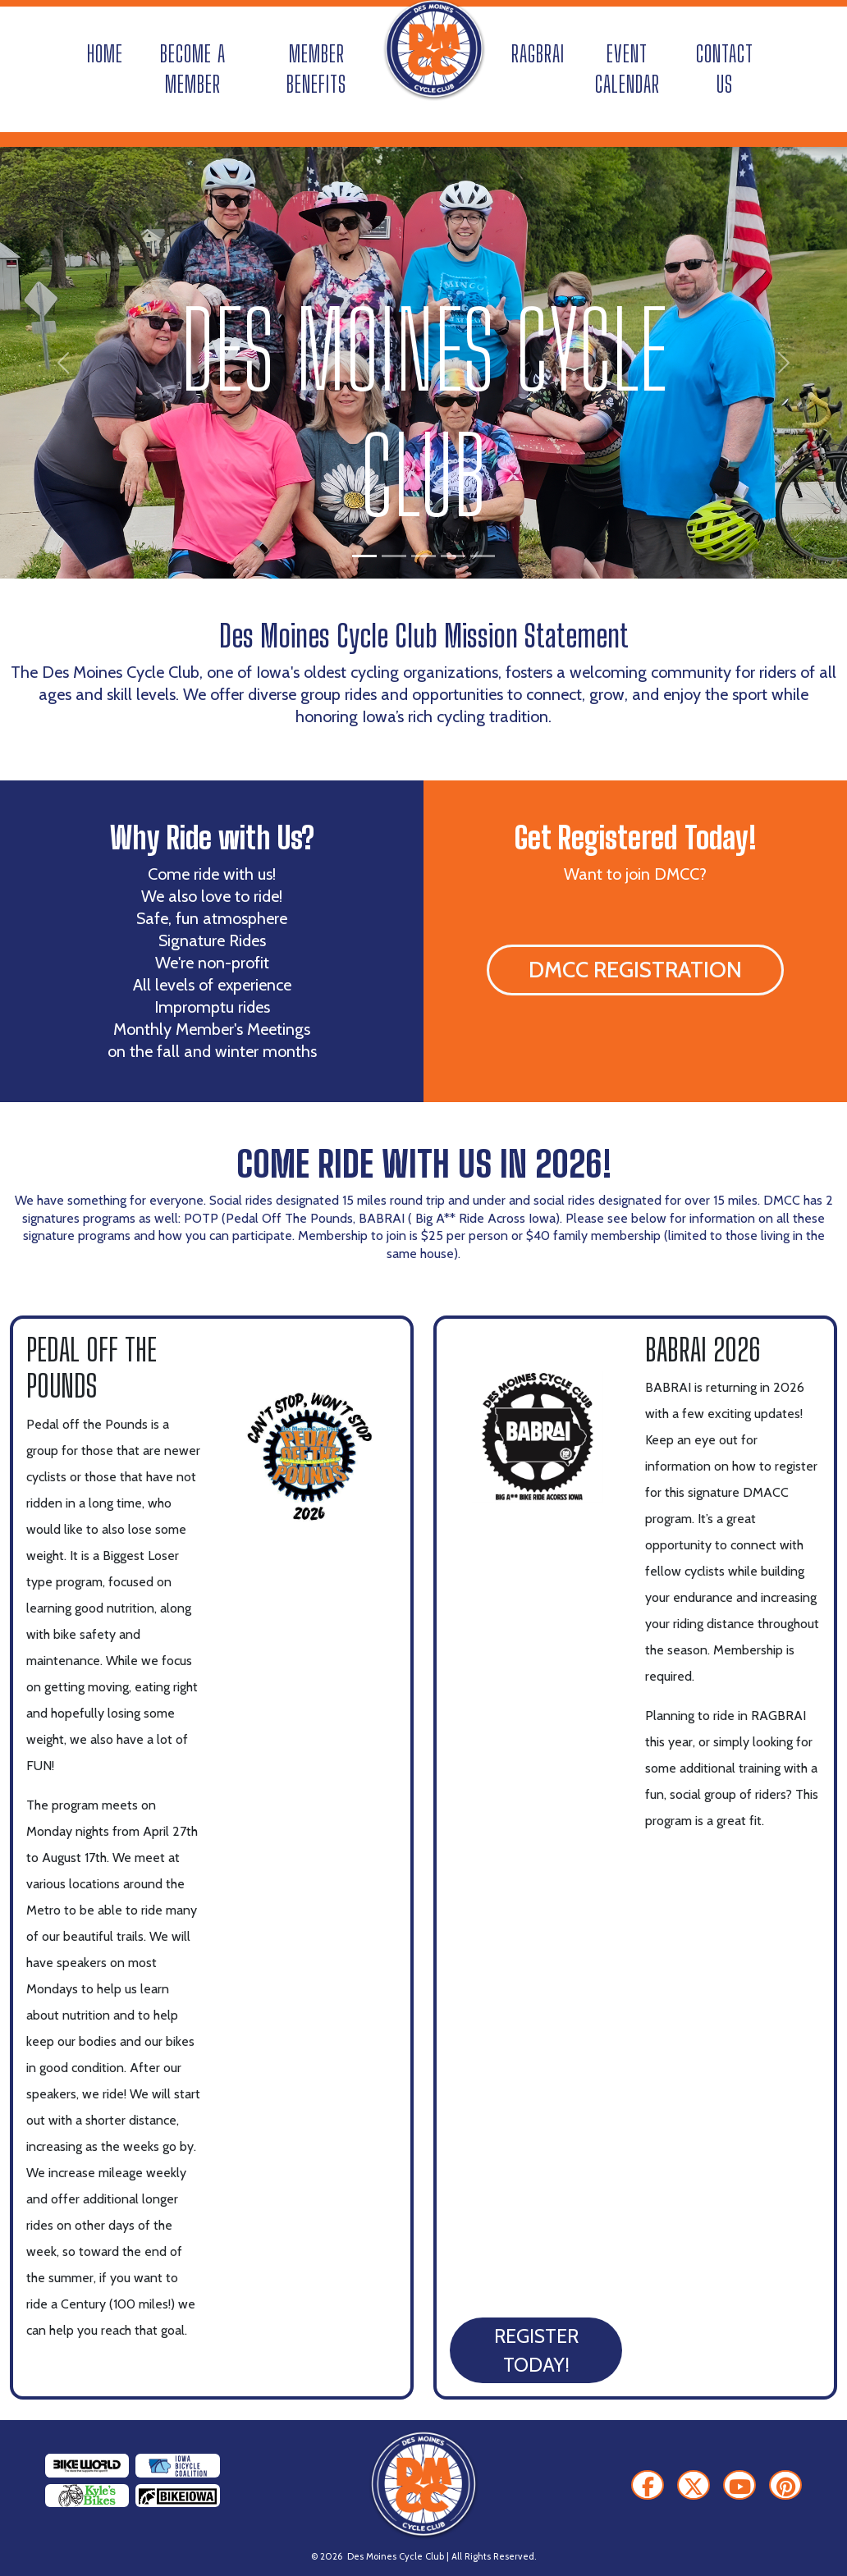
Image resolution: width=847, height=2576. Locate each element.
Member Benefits (316, 69)
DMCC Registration (635, 969)
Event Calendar (627, 69)
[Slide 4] (453, 556)
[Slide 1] (364, 556)
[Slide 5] (482, 556)
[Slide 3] (423, 556)
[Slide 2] (394, 556)
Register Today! (536, 2350)
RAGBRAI (538, 53)
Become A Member (193, 69)
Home (105, 53)
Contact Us (724, 69)
